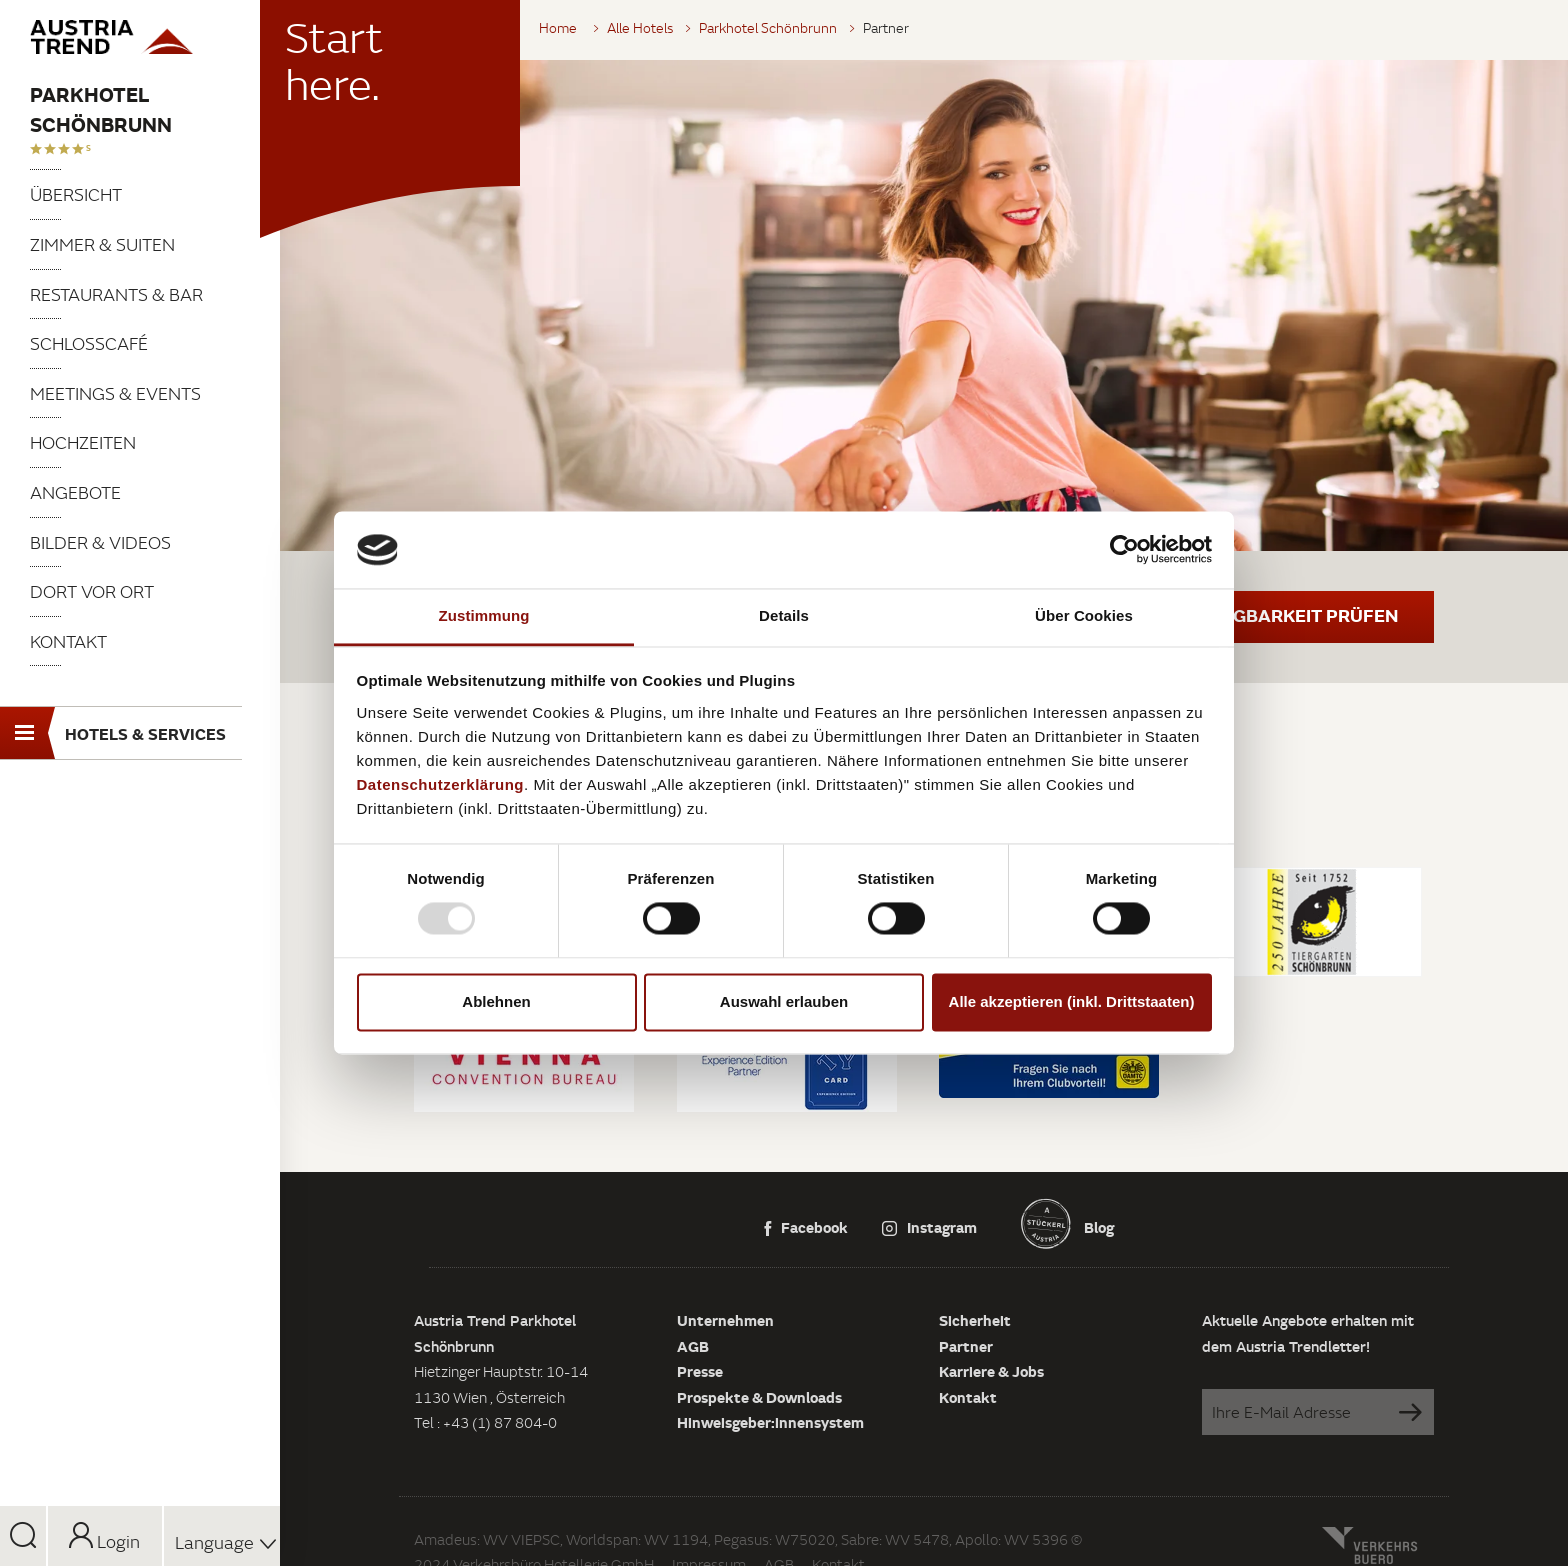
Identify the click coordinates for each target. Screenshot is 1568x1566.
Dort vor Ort (92, 591)
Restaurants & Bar (116, 294)
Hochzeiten (83, 442)
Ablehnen (496, 1001)
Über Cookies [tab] (1084, 615)
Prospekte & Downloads (759, 1397)
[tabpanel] (924, 305)
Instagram (929, 1227)
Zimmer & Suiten (102, 244)
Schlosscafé (89, 343)
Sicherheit (975, 1320)
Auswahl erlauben (784, 1001)
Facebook (806, 1227)
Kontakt (68, 641)
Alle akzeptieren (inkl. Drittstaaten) (1072, 1001)
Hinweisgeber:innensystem (770, 1422)
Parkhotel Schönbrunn (101, 109)
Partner (966, 1346)
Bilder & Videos (100, 542)
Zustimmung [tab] (484, 615)
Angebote (75, 492)
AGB (693, 1346)
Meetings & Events (115, 393)
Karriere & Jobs (991, 1371)
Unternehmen (725, 1320)
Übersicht (76, 194)
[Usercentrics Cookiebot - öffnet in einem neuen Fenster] (1124, 550)
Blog (1097, 1227)
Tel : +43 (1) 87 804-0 (485, 1422)
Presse (700, 1371)
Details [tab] (784, 615)
